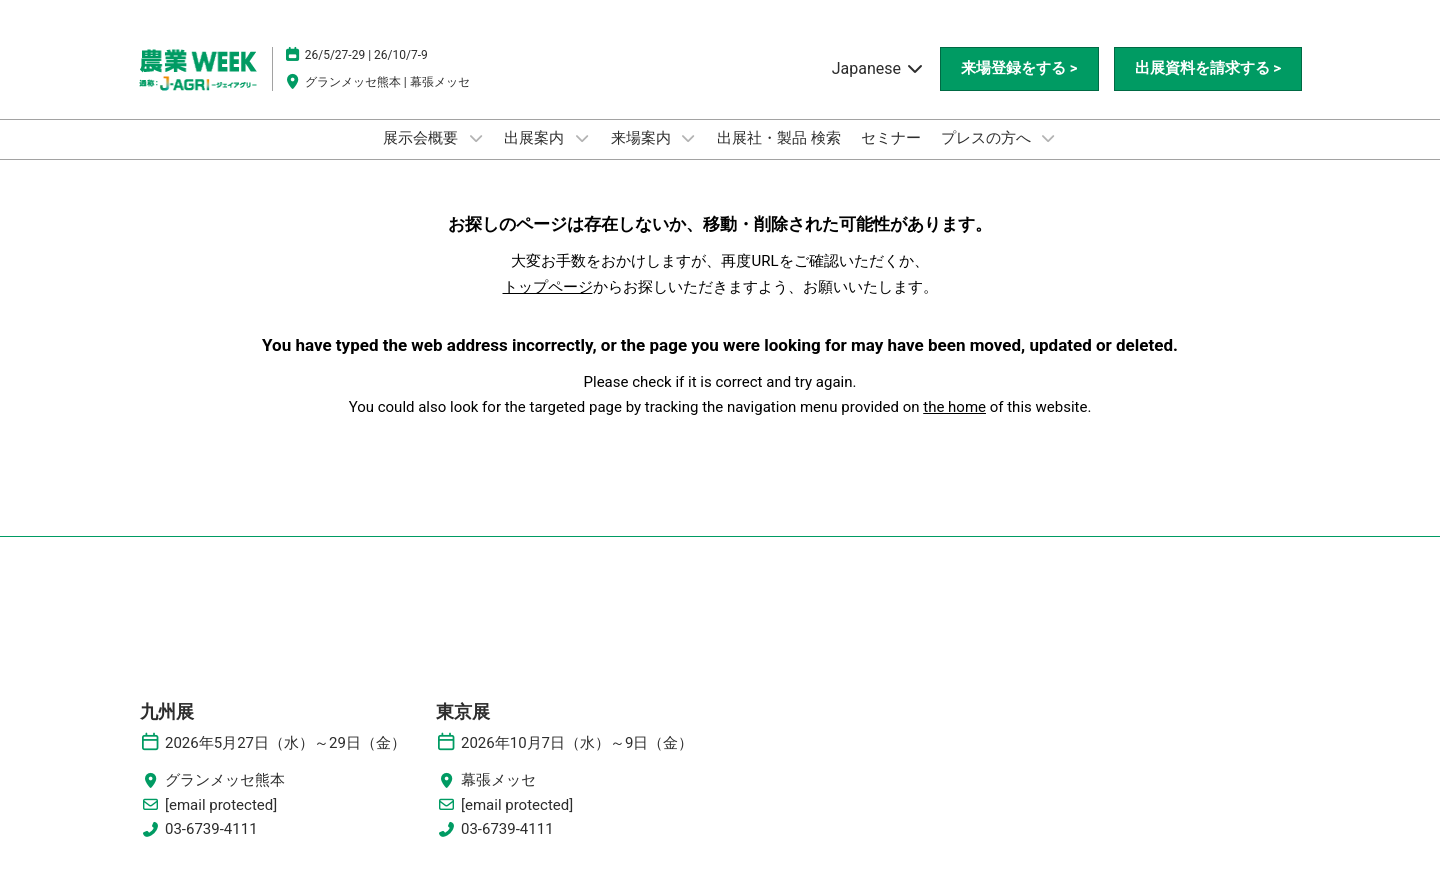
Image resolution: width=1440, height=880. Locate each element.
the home (954, 407)
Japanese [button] (878, 68)
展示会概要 (422, 138)
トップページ (548, 287)
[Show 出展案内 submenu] (582, 138)
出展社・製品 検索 (779, 138)
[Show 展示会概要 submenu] (476, 138)
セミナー (891, 138)
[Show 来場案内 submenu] (688, 138)
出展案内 (536, 138)
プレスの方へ (988, 138)
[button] (1019, 69)
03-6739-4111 (211, 829)
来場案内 (643, 138)
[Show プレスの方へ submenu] (1048, 138)
